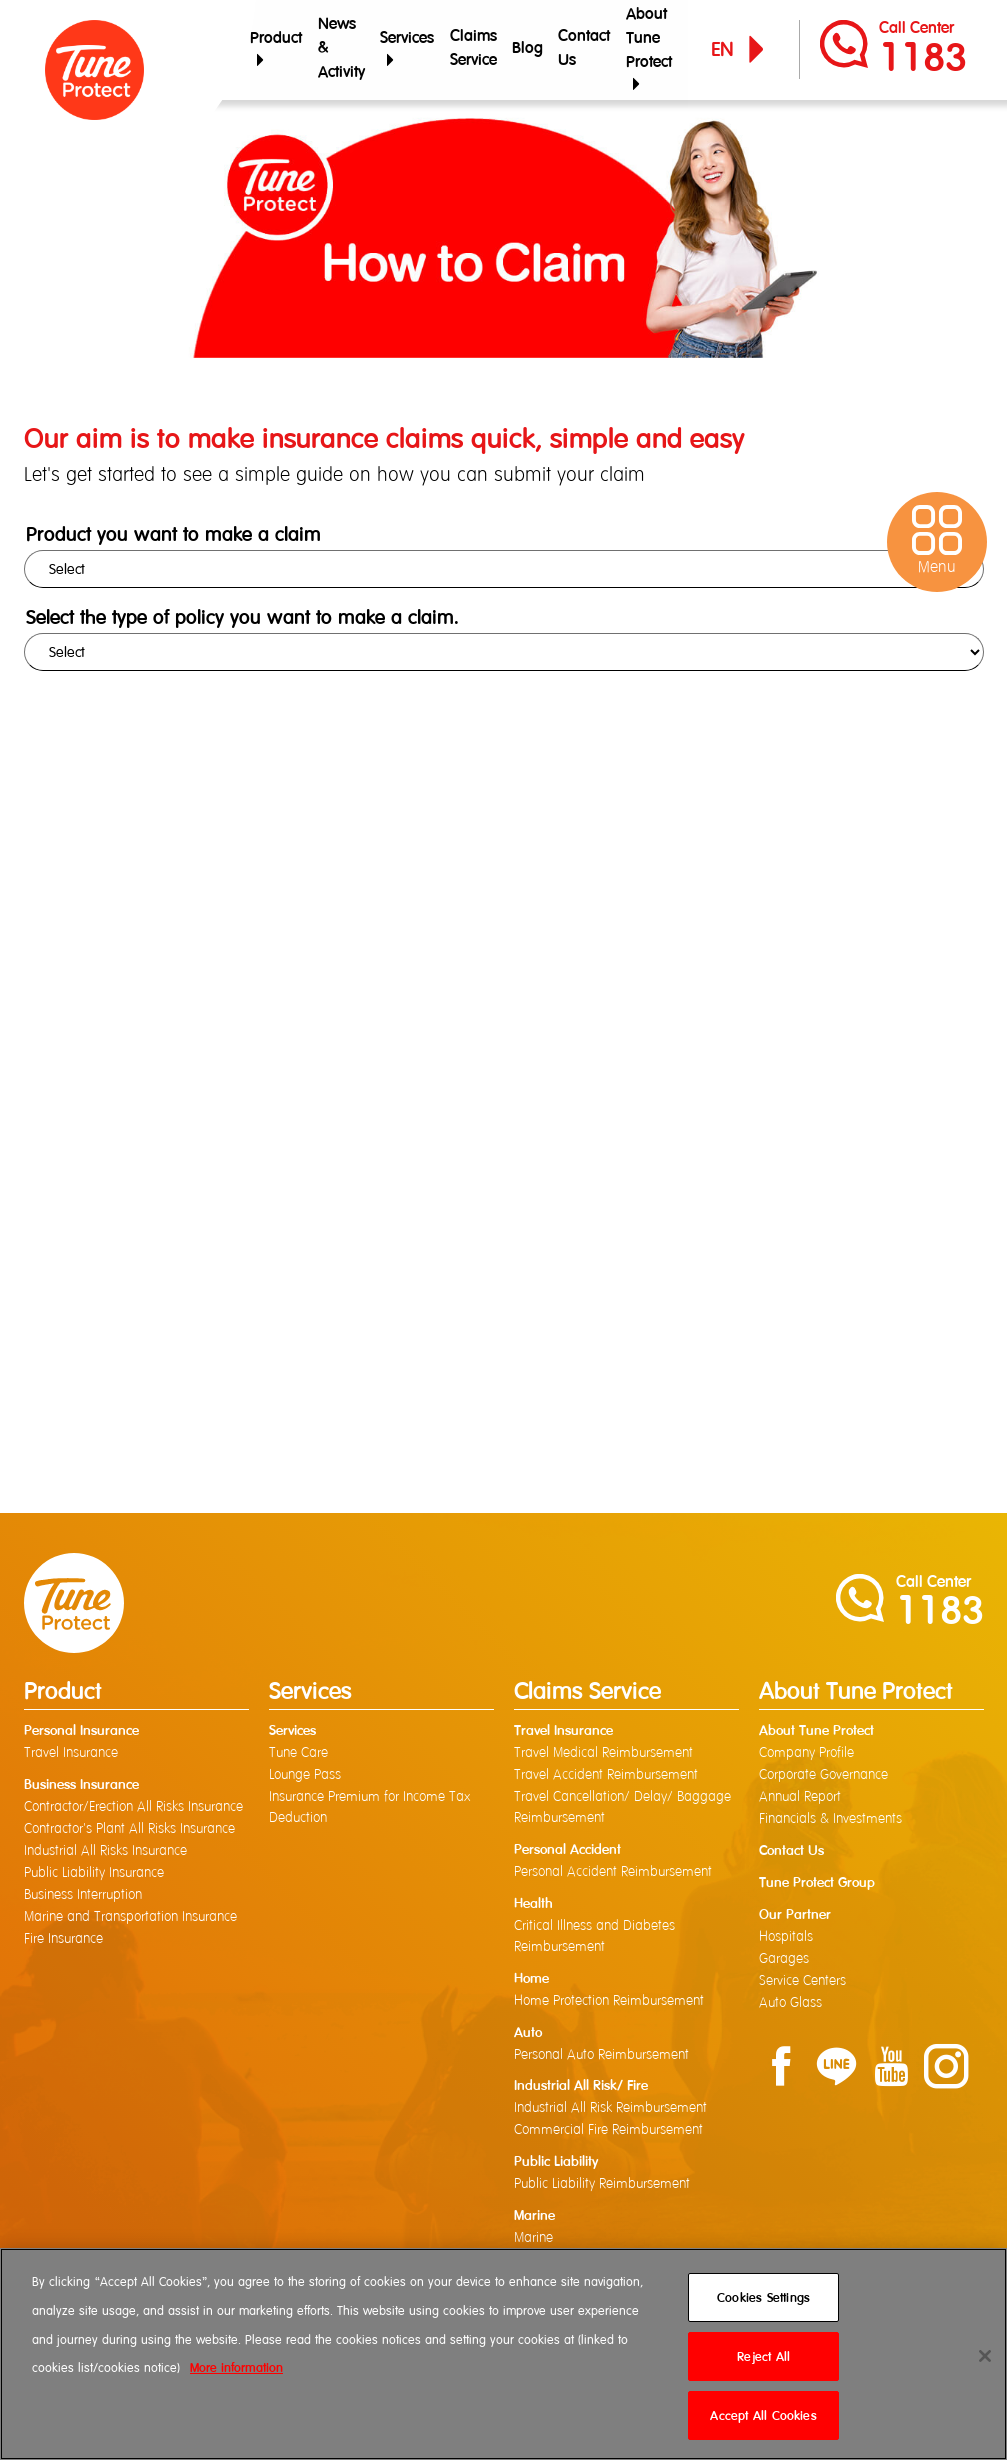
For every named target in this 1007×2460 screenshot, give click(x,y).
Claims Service (471, 49)
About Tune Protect (646, 49)
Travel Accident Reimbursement (606, 1776)
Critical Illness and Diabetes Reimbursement (594, 1937)
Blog (525, 49)
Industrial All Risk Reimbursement (610, 2110)
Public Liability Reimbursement (602, 2186)
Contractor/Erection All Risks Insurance (133, 1808)
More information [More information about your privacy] (236, 2367)
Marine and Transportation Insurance (130, 1918)
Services (406, 49)
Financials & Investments (830, 1820)
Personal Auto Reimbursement (601, 2056)
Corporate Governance (823, 1776)
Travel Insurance (71, 1754)
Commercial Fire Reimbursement (608, 2132)
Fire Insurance (63, 1940)
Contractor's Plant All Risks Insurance (129, 1830)
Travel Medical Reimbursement (603, 1754)
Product (276, 49)
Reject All (763, 2356)
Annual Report (800, 1798)
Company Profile (806, 1754)
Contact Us (582, 49)
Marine (533, 2240)
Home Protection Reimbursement (609, 2002)
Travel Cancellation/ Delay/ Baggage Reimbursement (622, 1808)
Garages (784, 1960)
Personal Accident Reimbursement (613, 1873)
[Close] (985, 2356)
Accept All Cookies (763, 2415)
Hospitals (786, 1938)
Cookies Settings (763, 2297)
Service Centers (802, 1982)
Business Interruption (83, 1896)
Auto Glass (790, 2004)
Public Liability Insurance (94, 1874)
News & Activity (340, 49)
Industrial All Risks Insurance (105, 1852)
